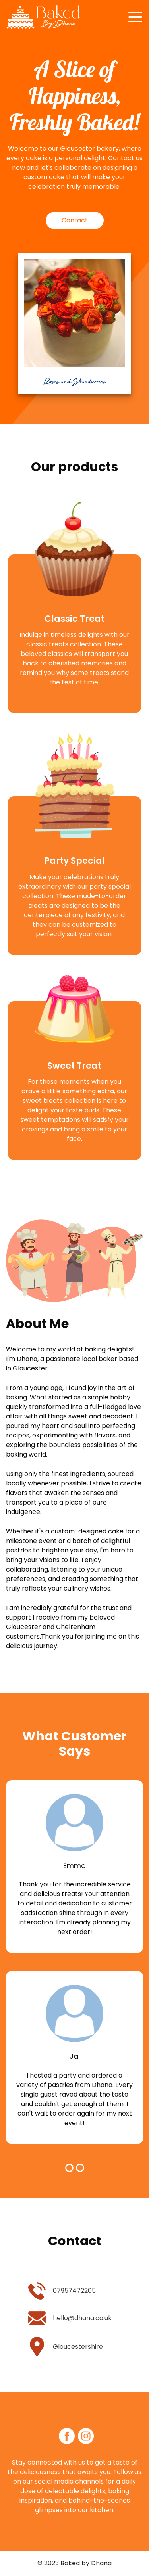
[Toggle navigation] (135, 17)
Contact (75, 220)
